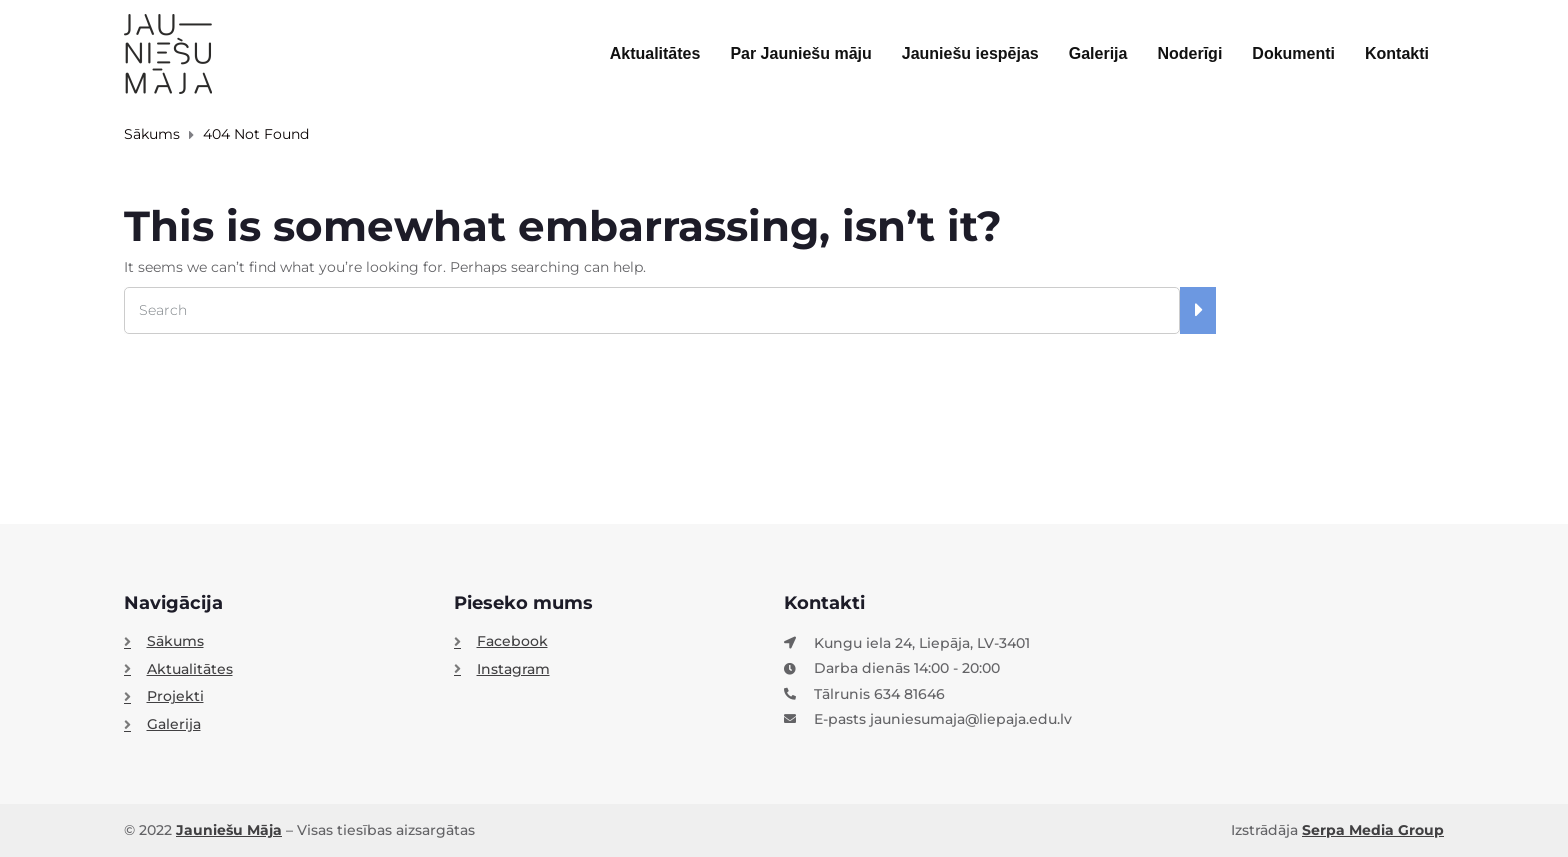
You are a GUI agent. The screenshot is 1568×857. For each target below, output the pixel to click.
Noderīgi (1189, 53)
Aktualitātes (655, 53)
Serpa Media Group (1373, 830)
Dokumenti (1293, 53)
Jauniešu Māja (229, 830)
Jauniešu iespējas (970, 53)
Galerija (1098, 53)
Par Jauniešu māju (800, 53)
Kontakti (1397, 53)
